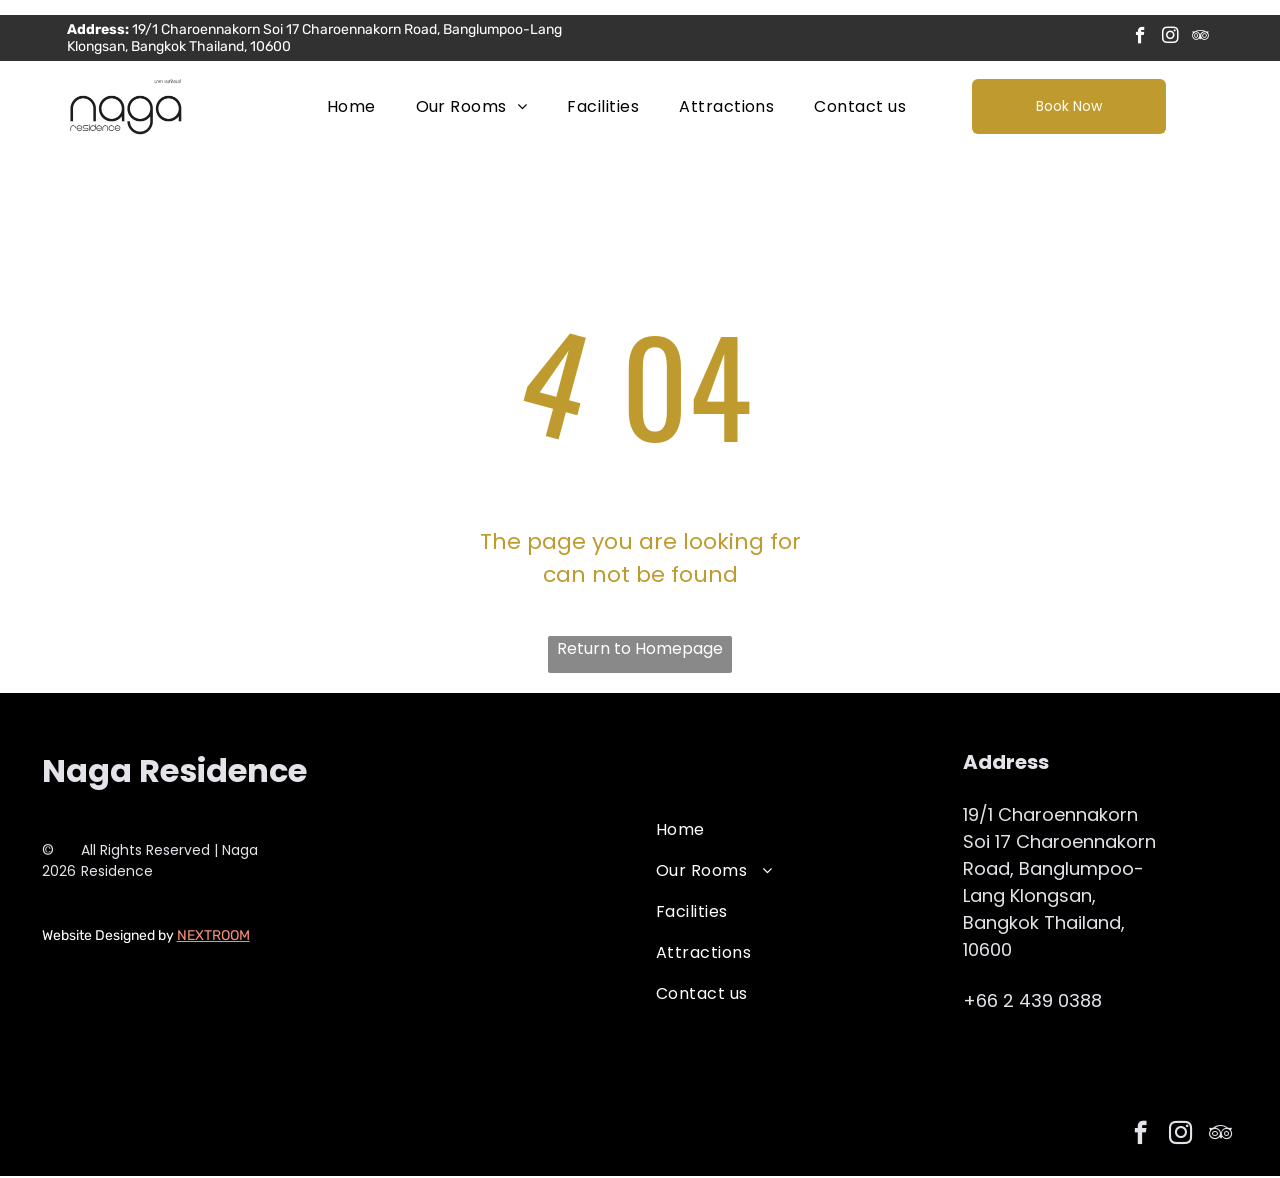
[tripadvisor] (1200, 39)
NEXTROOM (213, 937)
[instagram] (1170, 39)
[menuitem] (351, 107)
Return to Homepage (640, 650)
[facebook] (1140, 39)
